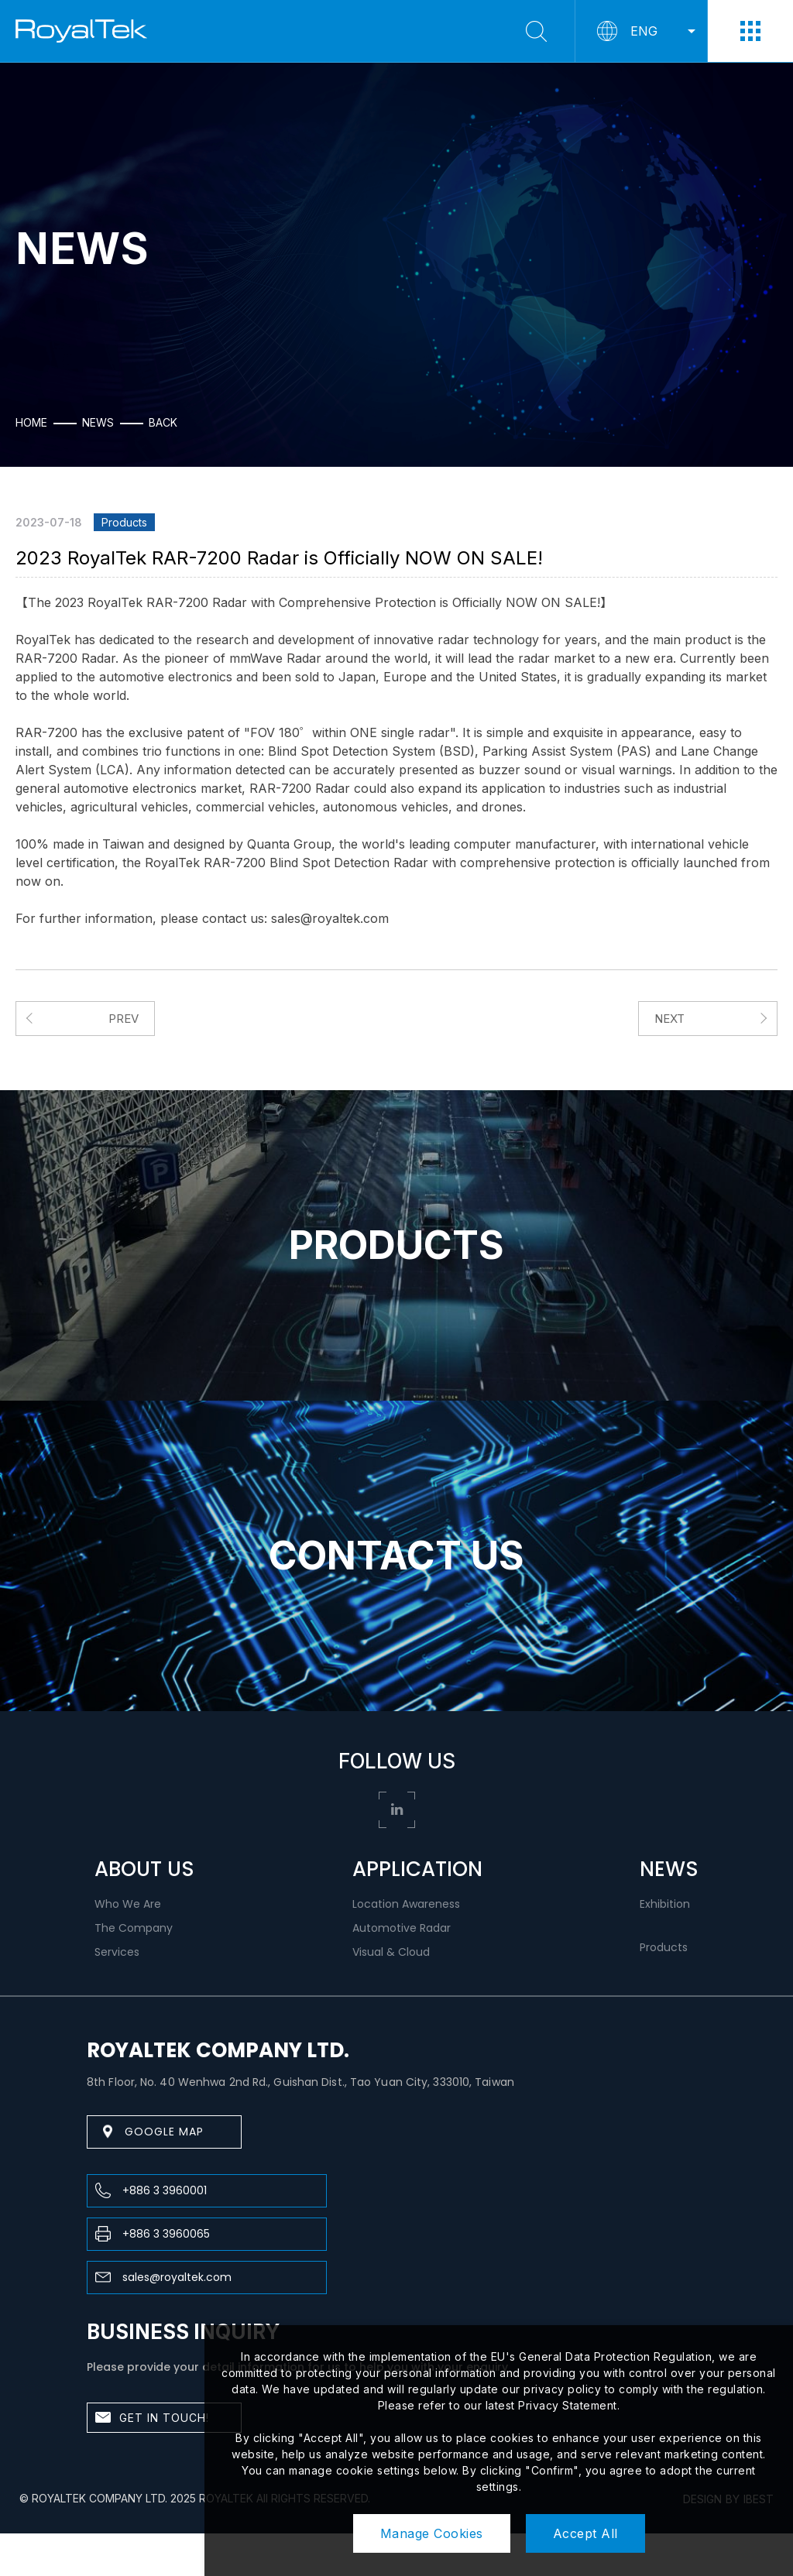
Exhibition (665, 1904)
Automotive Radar (401, 1928)
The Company (133, 1928)
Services (116, 1952)
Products (664, 1947)
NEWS (669, 1869)
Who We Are (127, 1904)
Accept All (585, 2533)
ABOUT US (144, 1869)
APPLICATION (417, 1869)
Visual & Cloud (391, 1952)
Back (163, 422)
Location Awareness (406, 1904)
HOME (31, 422)
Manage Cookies (431, 2533)
